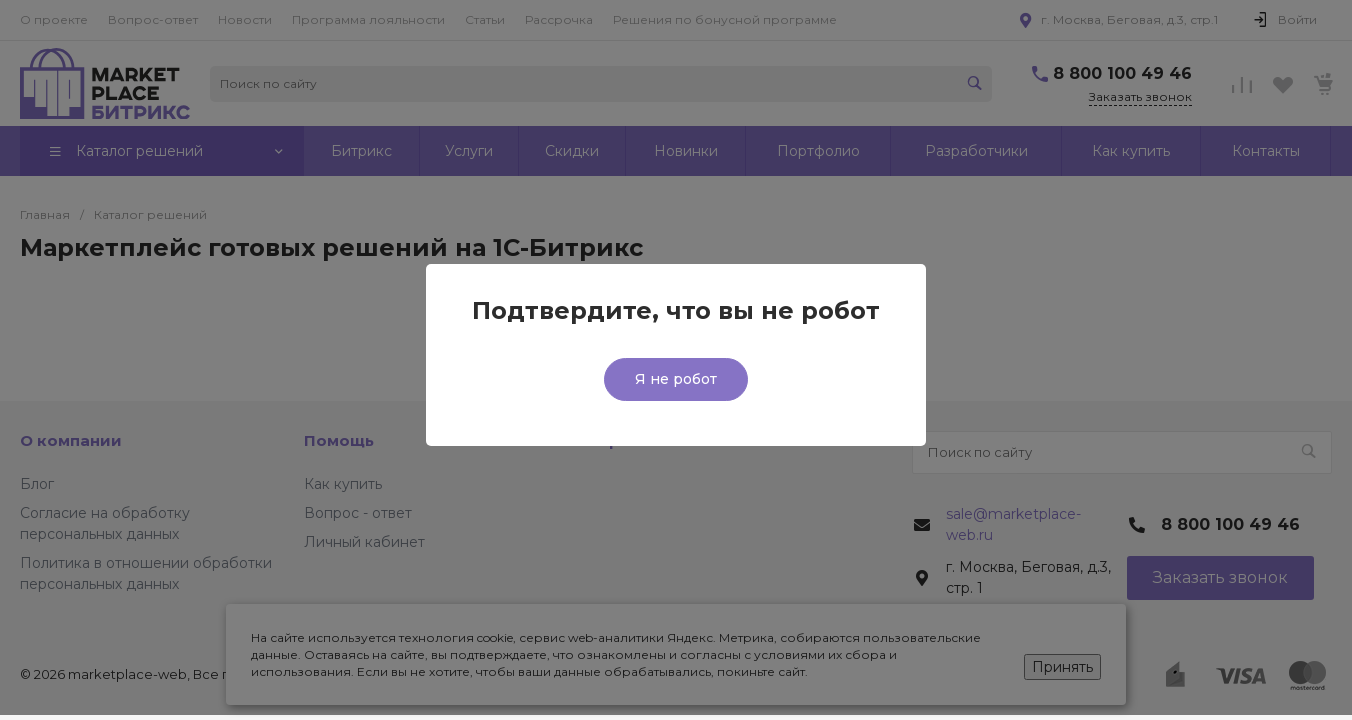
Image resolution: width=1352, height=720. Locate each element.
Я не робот (676, 379)
